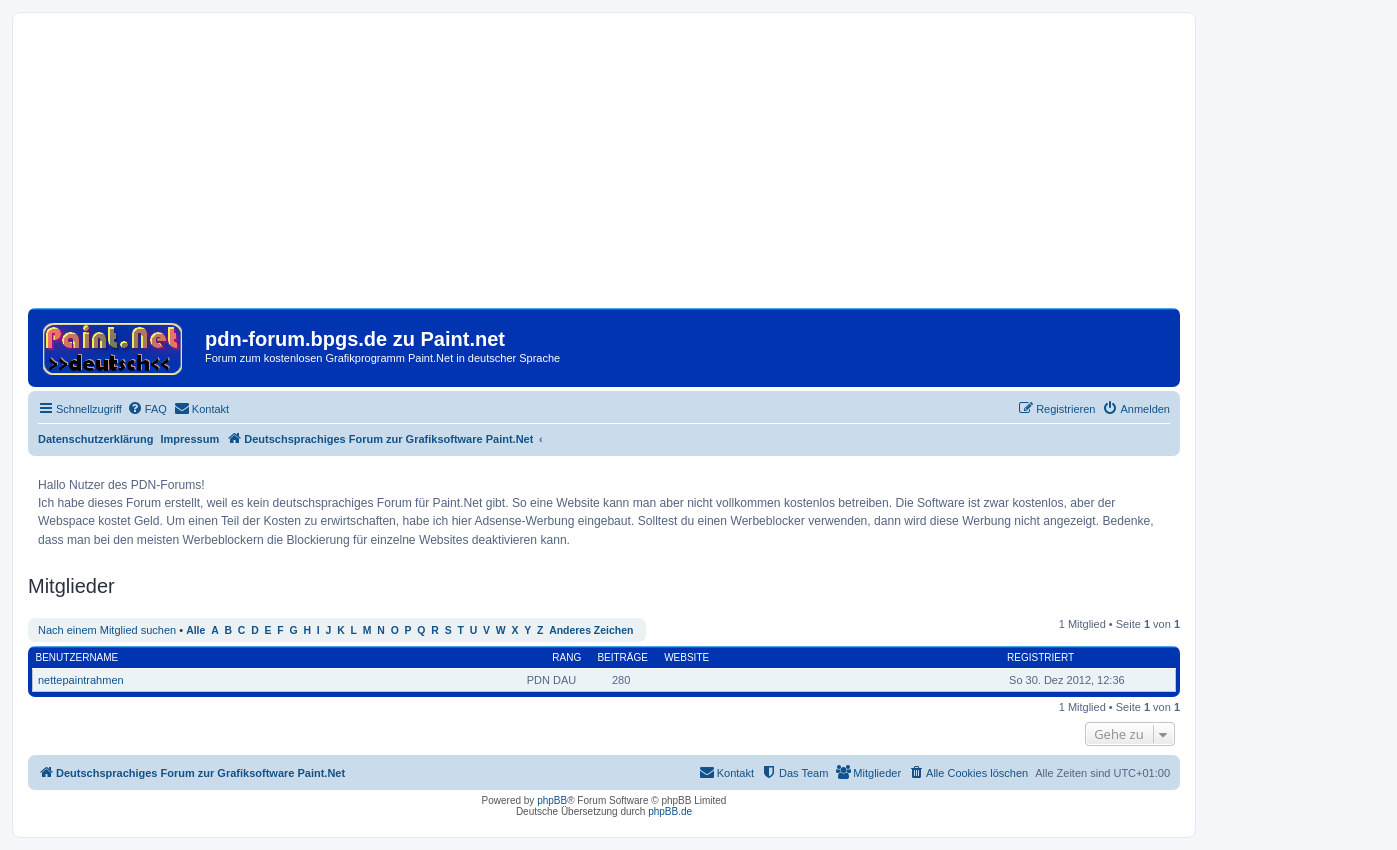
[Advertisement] (604, 168)
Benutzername (77, 657)
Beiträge (622, 657)
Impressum (190, 439)
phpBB (552, 800)
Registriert (1040, 657)
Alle (195, 630)
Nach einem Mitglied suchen (107, 630)
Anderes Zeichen (591, 630)
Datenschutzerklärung (96, 439)
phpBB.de (670, 811)
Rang (566, 657)
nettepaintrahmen (81, 680)
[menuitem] (147, 409)
